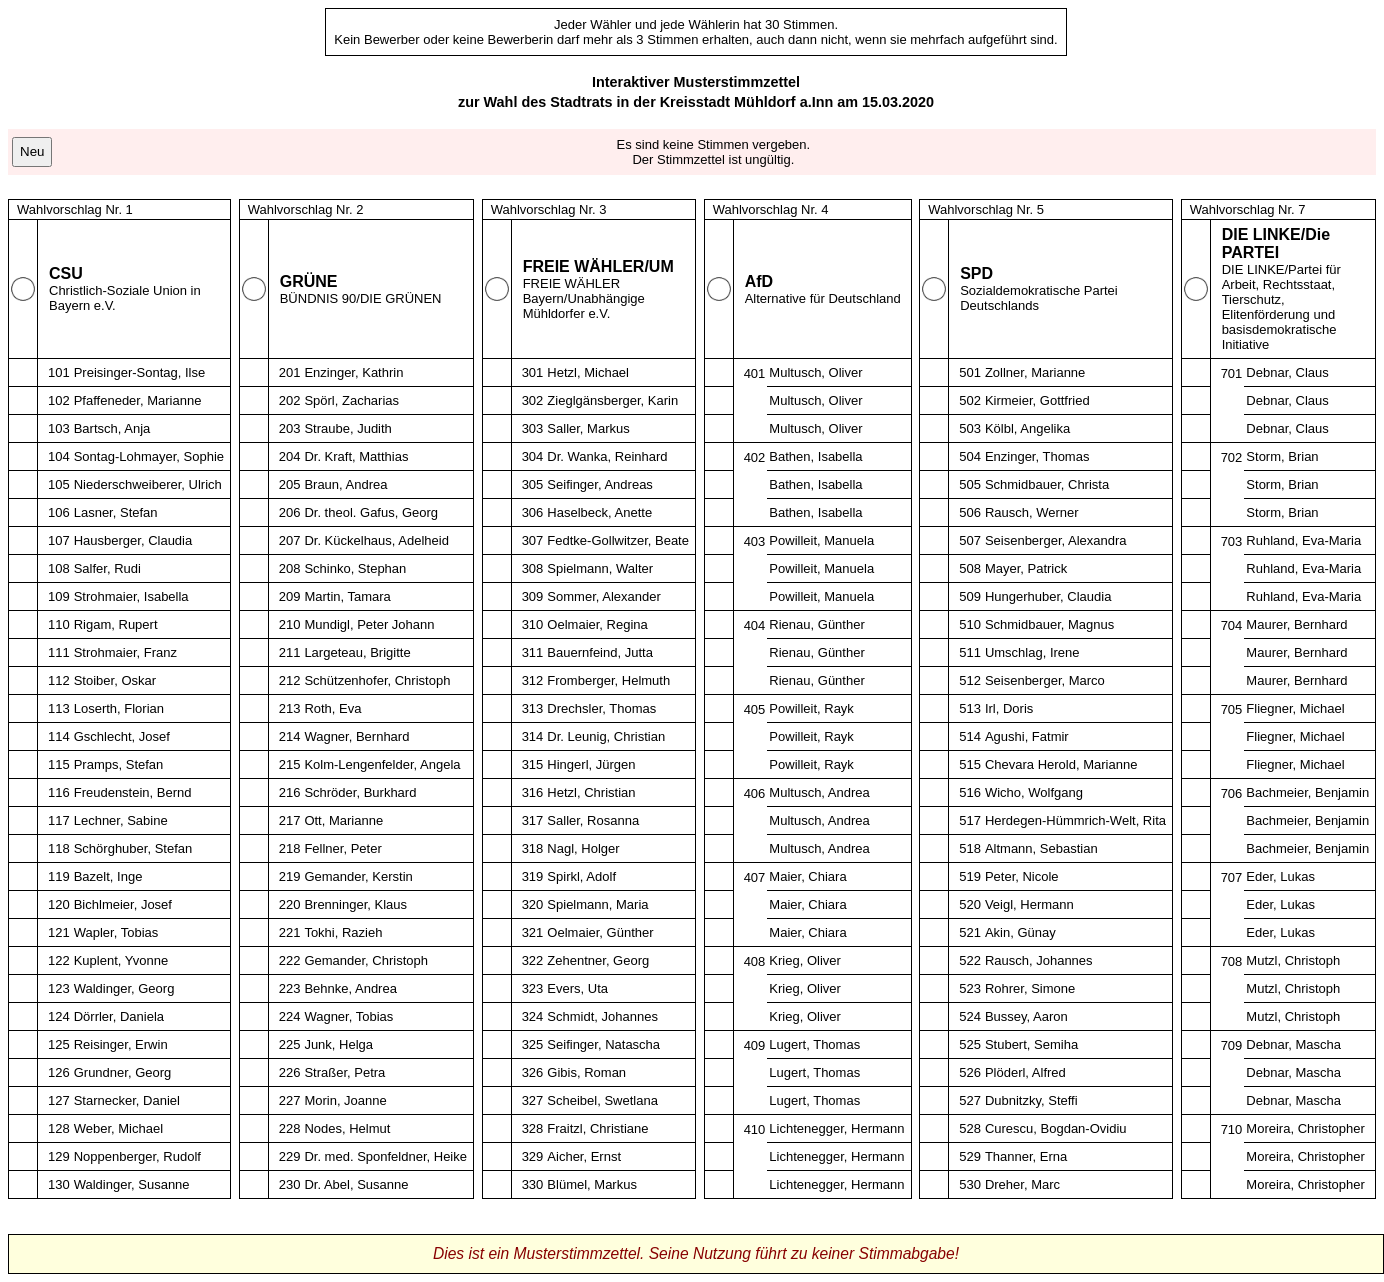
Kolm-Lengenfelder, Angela (382, 764)
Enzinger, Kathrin (353, 372)
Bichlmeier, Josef (123, 904)
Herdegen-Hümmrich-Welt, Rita (1075, 820)
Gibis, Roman (586, 1072)
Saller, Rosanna (593, 820)
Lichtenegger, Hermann (836, 1128)
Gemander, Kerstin (358, 876)
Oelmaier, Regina (597, 624)
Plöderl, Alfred (1025, 1072)
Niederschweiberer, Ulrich (148, 484)
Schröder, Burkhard (360, 792)
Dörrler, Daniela (119, 1016)
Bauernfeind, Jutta (600, 652)
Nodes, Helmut (347, 1128)
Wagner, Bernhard (356, 736)
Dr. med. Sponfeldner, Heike (385, 1156)
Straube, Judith (347, 428)
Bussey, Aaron (1026, 1016)
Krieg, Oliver (805, 960)
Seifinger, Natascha (603, 1044)
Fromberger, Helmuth (608, 680)
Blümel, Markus (592, 1184)
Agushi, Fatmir (1027, 736)
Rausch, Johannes (1039, 960)
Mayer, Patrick (1026, 568)
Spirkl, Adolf (581, 876)
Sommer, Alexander (603, 596)
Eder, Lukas (1280, 876)
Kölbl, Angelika (1027, 428)
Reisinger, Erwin (121, 1044)
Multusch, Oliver (815, 372)
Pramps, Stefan (119, 764)
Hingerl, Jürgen (591, 764)
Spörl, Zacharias (351, 400)
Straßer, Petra (344, 1072)
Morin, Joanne (345, 1100)
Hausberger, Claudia (133, 540)
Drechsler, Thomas (601, 708)
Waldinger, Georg (124, 988)
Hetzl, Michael (588, 372)
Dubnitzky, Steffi (1031, 1100)
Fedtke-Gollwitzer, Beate (618, 540)
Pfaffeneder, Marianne (138, 400)
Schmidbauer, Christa (1047, 484)
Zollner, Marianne (1035, 372)
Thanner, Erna (1026, 1156)
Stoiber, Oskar (115, 680)
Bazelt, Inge (108, 876)
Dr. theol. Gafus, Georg (371, 512)
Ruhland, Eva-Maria (1303, 540)
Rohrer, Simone (1030, 988)
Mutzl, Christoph (1293, 960)
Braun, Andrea (345, 484)
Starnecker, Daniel (127, 1100)
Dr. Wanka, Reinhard (607, 456)
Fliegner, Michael (1295, 708)
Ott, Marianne (343, 820)
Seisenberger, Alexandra (1056, 540)
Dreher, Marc (1022, 1184)
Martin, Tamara (347, 596)
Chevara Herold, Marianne (1061, 764)
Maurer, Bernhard (1296, 624)
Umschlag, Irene (1032, 652)
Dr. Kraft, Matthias (356, 456)
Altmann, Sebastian (1041, 848)
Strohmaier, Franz (125, 652)
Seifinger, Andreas (600, 484)
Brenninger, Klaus (355, 904)
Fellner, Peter (342, 848)
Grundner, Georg (123, 1072)
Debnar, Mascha (1293, 1044)
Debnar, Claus (1287, 372)
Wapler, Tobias (116, 932)
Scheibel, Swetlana (602, 1100)
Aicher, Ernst (584, 1156)
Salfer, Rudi (107, 568)
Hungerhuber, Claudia (1048, 596)
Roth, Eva (332, 708)
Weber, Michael (118, 1128)
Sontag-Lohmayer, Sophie (149, 456)
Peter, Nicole (1022, 876)
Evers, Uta (577, 988)
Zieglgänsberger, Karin (612, 400)
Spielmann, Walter (600, 568)
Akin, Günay (1020, 932)
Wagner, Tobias (348, 1016)
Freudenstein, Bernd (133, 792)
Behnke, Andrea (350, 988)
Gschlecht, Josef (122, 736)
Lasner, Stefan (116, 512)
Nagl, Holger (583, 848)
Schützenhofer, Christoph (377, 680)
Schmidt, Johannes (602, 1016)
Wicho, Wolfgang (1034, 792)
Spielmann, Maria (597, 904)
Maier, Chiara (807, 876)
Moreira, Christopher (1305, 1128)
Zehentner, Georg (598, 960)
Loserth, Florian (119, 708)
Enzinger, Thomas (1037, 456)
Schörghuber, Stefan (133, 848)
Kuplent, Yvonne (121, 960)
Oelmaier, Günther (600, 932)
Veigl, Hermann (1029, 904)
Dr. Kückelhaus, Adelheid (376, 540)
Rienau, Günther (816, 624)
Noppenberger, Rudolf (137, 1156)
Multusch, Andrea (819, 792)
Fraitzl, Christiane (597, 1128)
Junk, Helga (338, 1044)
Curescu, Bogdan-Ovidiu (1056, 1128)
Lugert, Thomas (814, 1044)
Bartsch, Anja (112, 428)
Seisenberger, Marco (1045, 680)
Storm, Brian (1282, 456)
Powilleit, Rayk (811, 708)
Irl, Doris (1009, 708)
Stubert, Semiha (1031, 1044)
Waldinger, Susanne (132, 1184)
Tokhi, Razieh (343, 932)
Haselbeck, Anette (599, 512)
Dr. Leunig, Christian (606, 736)
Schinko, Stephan (355, 568)
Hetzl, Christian (591, 792)
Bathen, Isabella (815, 456)
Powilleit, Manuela (821, 540)
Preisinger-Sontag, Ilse (140, 372)
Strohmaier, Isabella (131, 596)
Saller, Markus (588, 428)
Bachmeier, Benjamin (1307, 792)
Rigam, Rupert (116, 624)
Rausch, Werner (1032, 512)
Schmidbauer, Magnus (1049, 624)
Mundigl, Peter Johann (369, 624)
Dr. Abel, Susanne (356, 1184)
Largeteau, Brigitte (357, 652)
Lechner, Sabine (121, 820)
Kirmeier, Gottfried (1037, 400)
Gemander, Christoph (366, 960)
